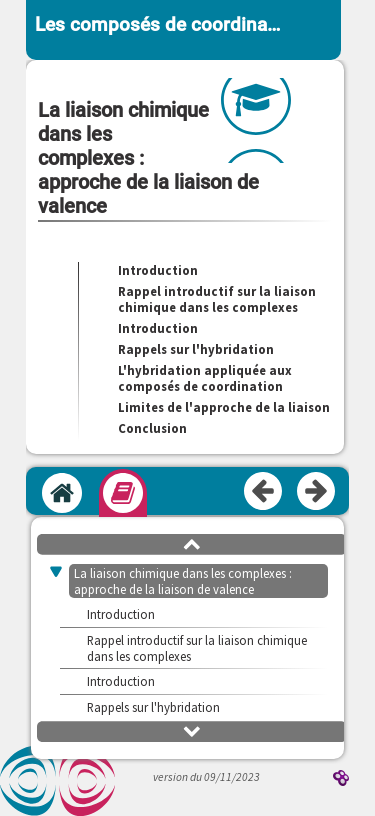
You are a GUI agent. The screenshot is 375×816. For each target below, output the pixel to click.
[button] (192, 543)
